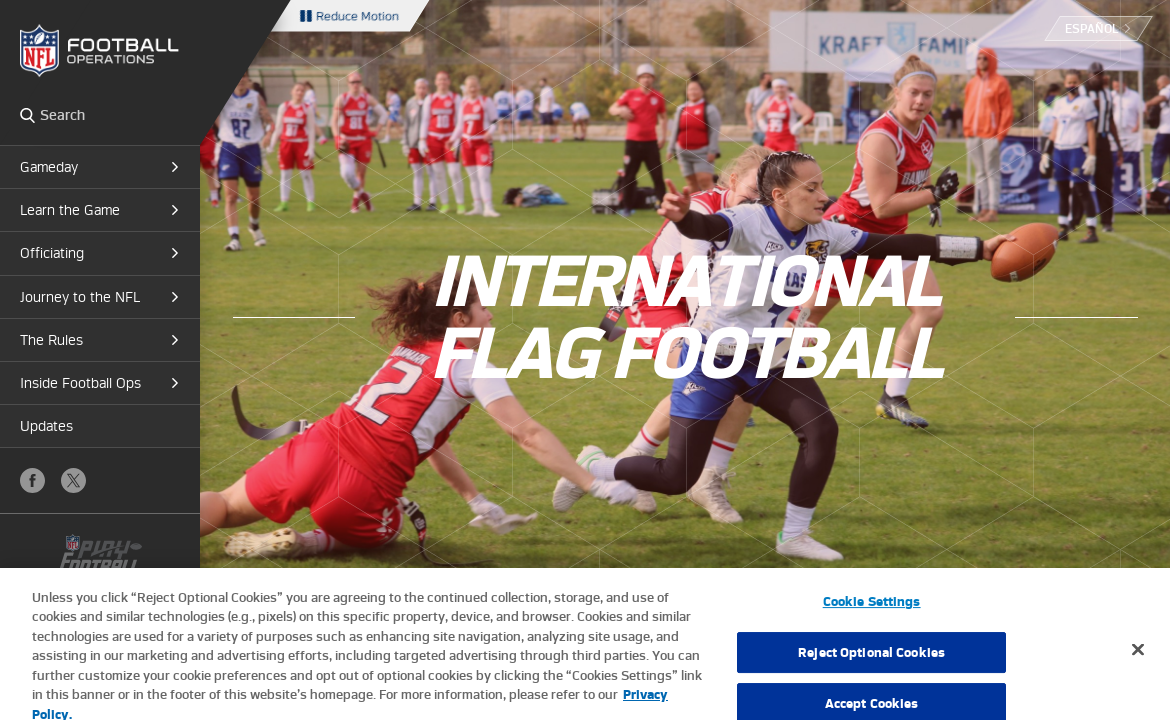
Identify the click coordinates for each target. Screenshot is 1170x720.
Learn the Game (70, 210)
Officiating (52, 253)
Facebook (32, 480)
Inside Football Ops (80, 383)
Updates (46, 426)
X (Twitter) (73, 480)
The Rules (51, 340)
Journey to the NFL (80, 297)
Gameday (49, 167)
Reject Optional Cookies (871, 659)
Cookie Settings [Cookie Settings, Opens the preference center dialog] (872, 608)
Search (27, 115)
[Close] (1138, 656)
